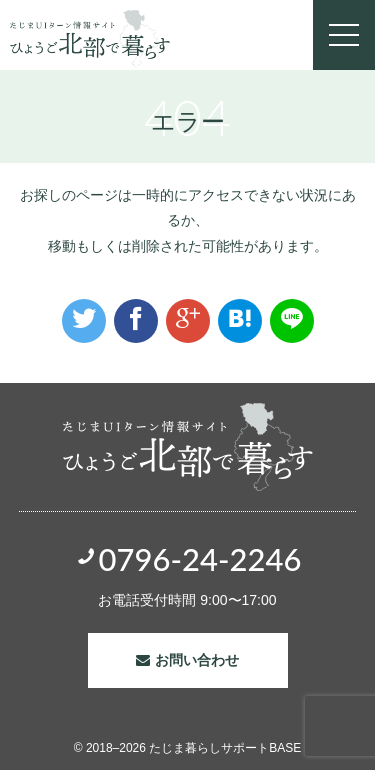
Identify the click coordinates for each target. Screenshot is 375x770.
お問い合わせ (197, 660)
